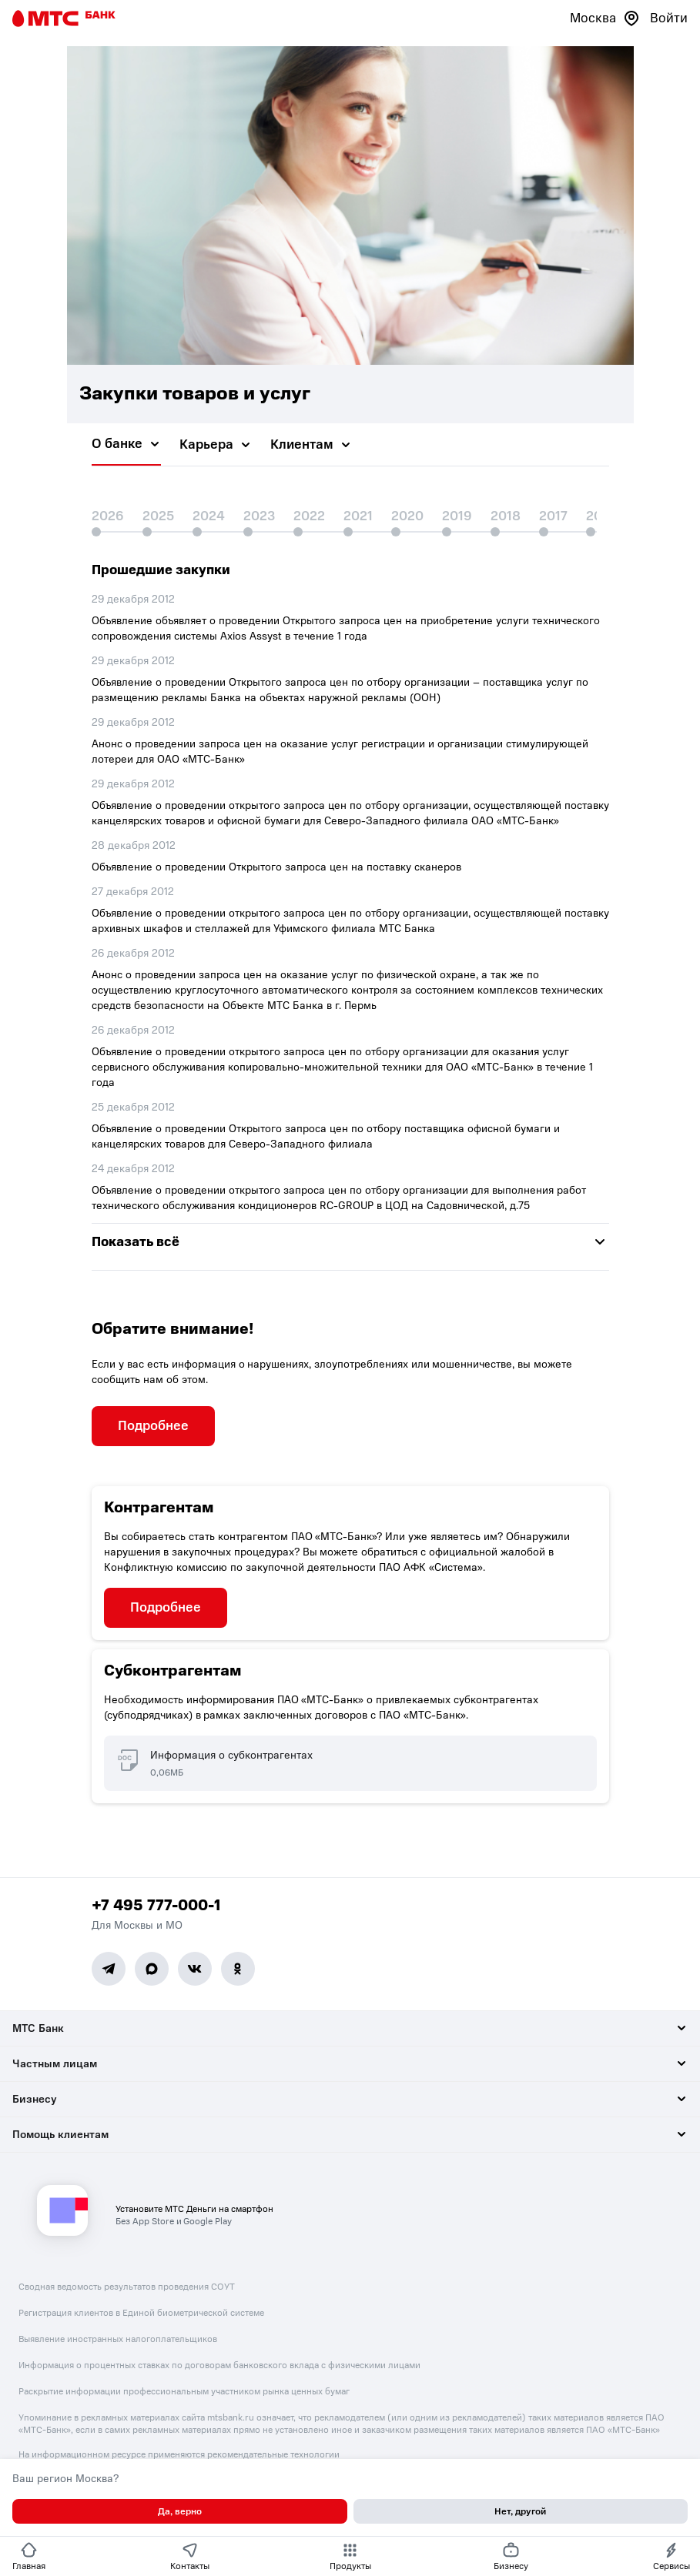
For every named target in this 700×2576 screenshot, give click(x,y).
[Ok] (238, 1969)
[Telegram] (109, 1969)
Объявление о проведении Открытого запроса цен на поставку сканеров (276, 867)
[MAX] (152, 1969)
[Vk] (195, 1969)
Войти (669, 18)
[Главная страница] (64, 18)
